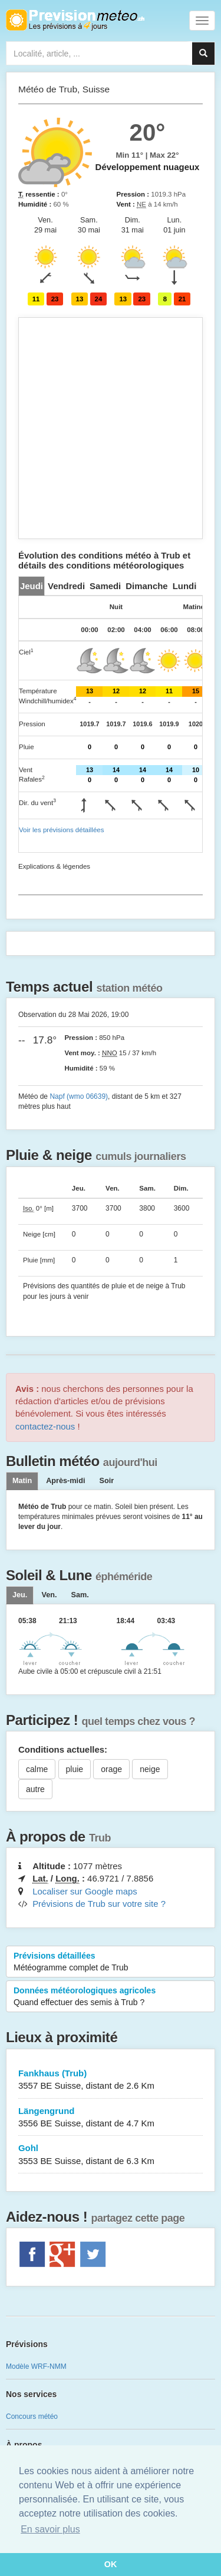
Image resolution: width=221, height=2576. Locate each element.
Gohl (110, 2155)
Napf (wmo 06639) (79, 1096)
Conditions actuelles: (62, 1749)
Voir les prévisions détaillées (61, 829)
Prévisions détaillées (110, 1962)
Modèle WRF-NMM (36, 2366)
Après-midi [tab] (65, 1481)
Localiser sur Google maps (84, 1891)
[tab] (31, 586)
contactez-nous (45, 1426)
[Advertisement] (110, 428)
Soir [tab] (106, 1481)
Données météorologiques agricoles (110, 1997)
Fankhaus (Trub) (110, 2080)
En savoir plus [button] (50, 2529)
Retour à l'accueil (75, 20)
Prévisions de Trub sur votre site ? (99, 1904)
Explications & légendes (54, 866)
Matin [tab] (22, 1481)
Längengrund (110, 2118)
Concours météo (32, 2416)
